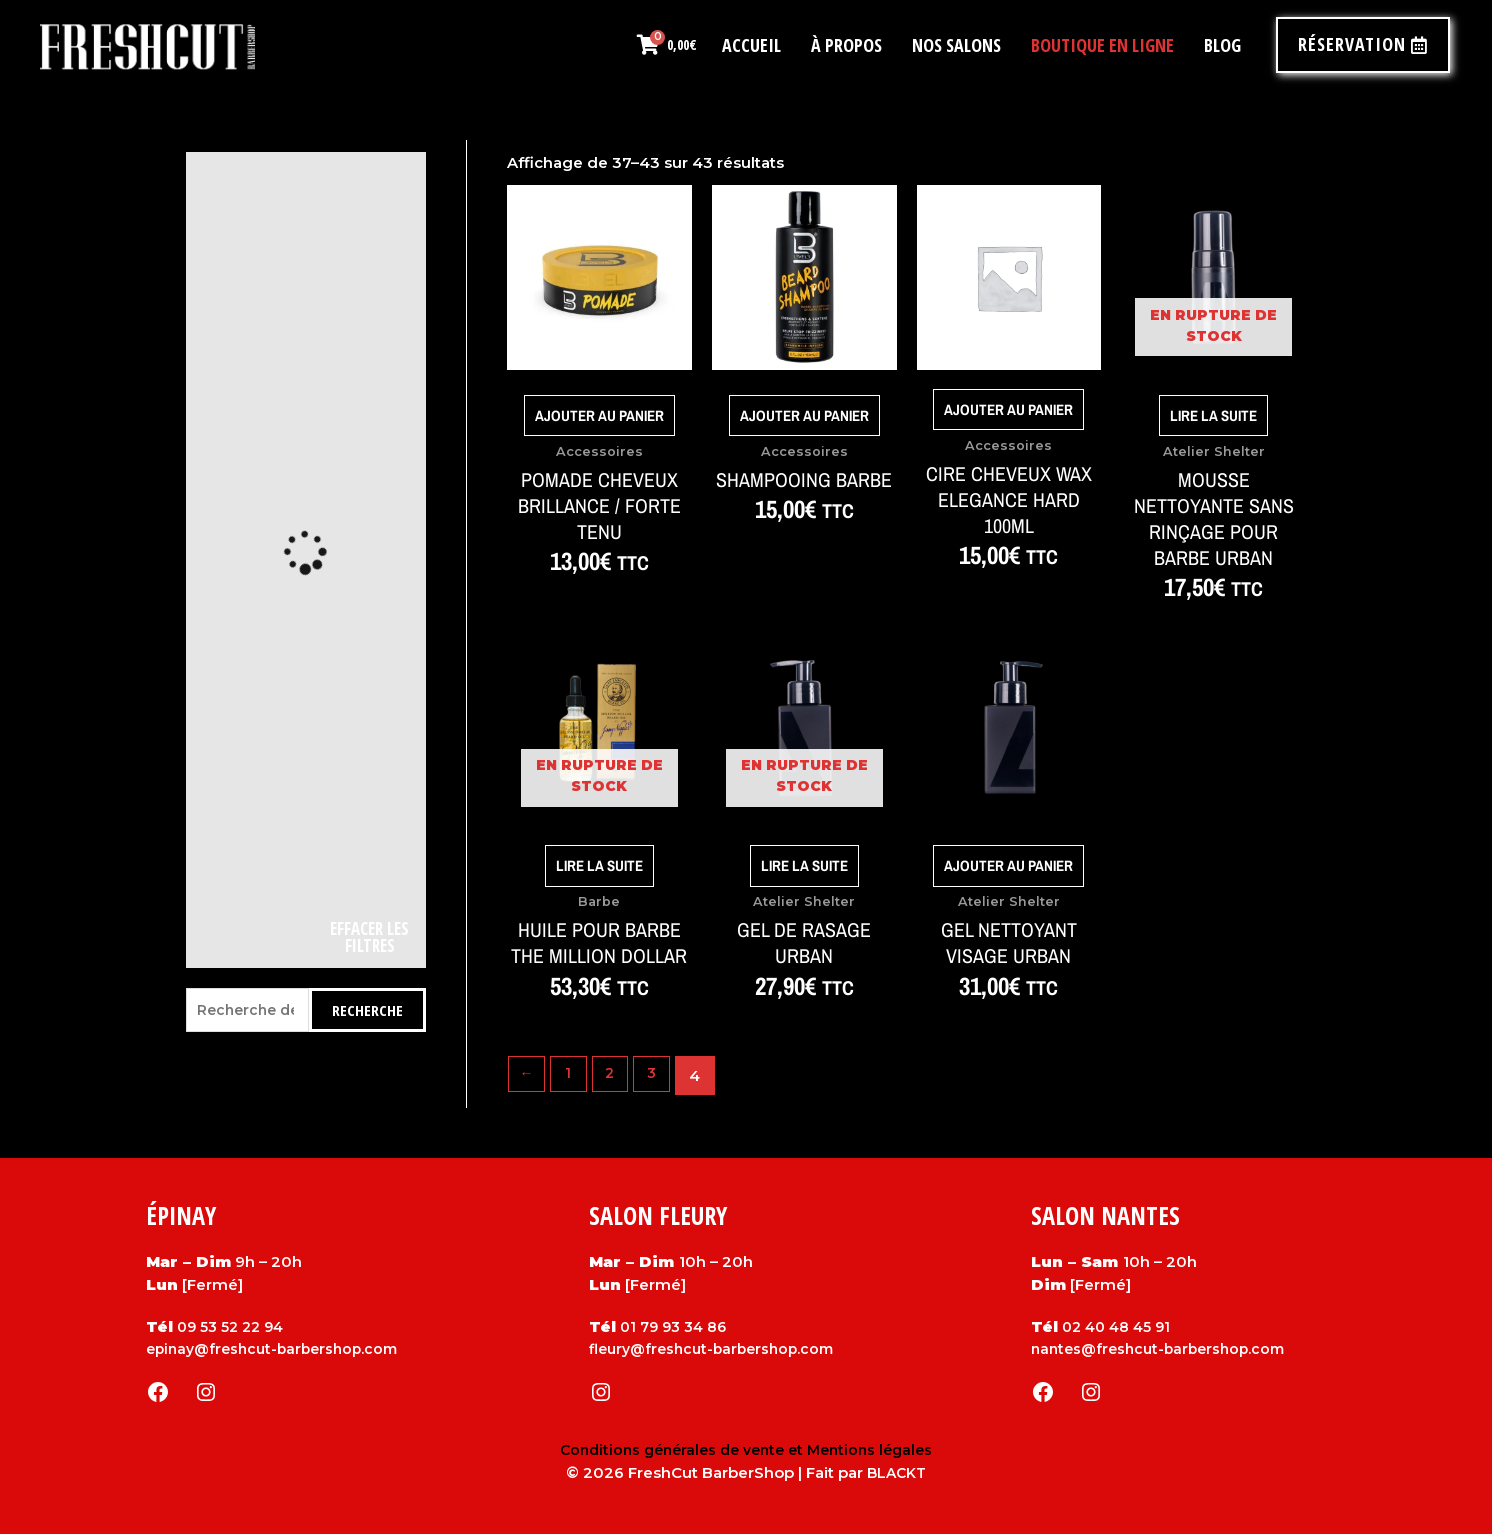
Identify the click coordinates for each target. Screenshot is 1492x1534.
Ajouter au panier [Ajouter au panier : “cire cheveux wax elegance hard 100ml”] (1008, 410)
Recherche (367, 1011)
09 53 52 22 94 (234, 1326)
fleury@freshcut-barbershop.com (718, 1348)
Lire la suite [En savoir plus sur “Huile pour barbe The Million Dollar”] (599, 865)
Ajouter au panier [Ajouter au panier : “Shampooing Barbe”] (804, 415)
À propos (846, 45)
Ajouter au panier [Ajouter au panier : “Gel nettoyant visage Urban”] (1008, 865)
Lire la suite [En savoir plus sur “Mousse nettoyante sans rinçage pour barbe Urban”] (1213, 415)
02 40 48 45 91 (1119, 1326)
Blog (1222, 45)
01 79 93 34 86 (677, 1326)
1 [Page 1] (572, 1075)
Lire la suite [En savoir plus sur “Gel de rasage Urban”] (804, 865)
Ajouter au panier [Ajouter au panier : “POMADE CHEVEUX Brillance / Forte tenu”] (599, 415)
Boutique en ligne (1102, 45)
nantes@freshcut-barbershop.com (1164, 1348)
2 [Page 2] (617, 1075)
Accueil (751, 45)
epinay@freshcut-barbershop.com (279, 1348)
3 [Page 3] (661, 1075)
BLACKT (897, 1472)
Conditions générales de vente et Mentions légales (746, 1449)
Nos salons (956, 45)
